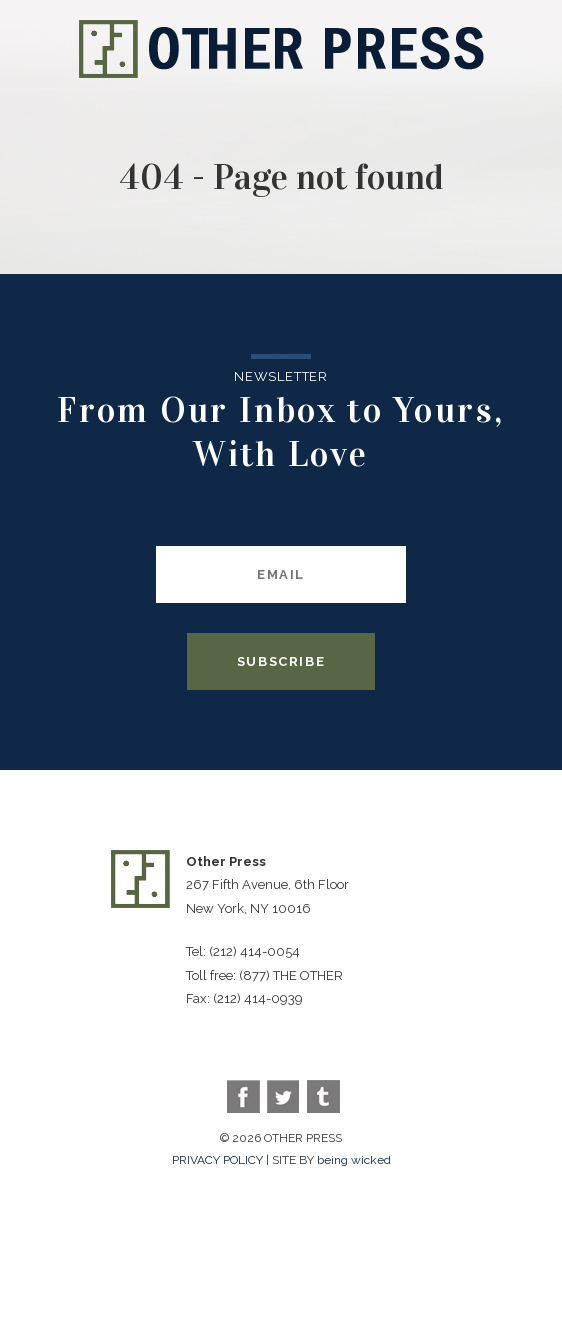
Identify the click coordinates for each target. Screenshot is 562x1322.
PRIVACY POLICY (217, 1160)
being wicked (354, 1160)
